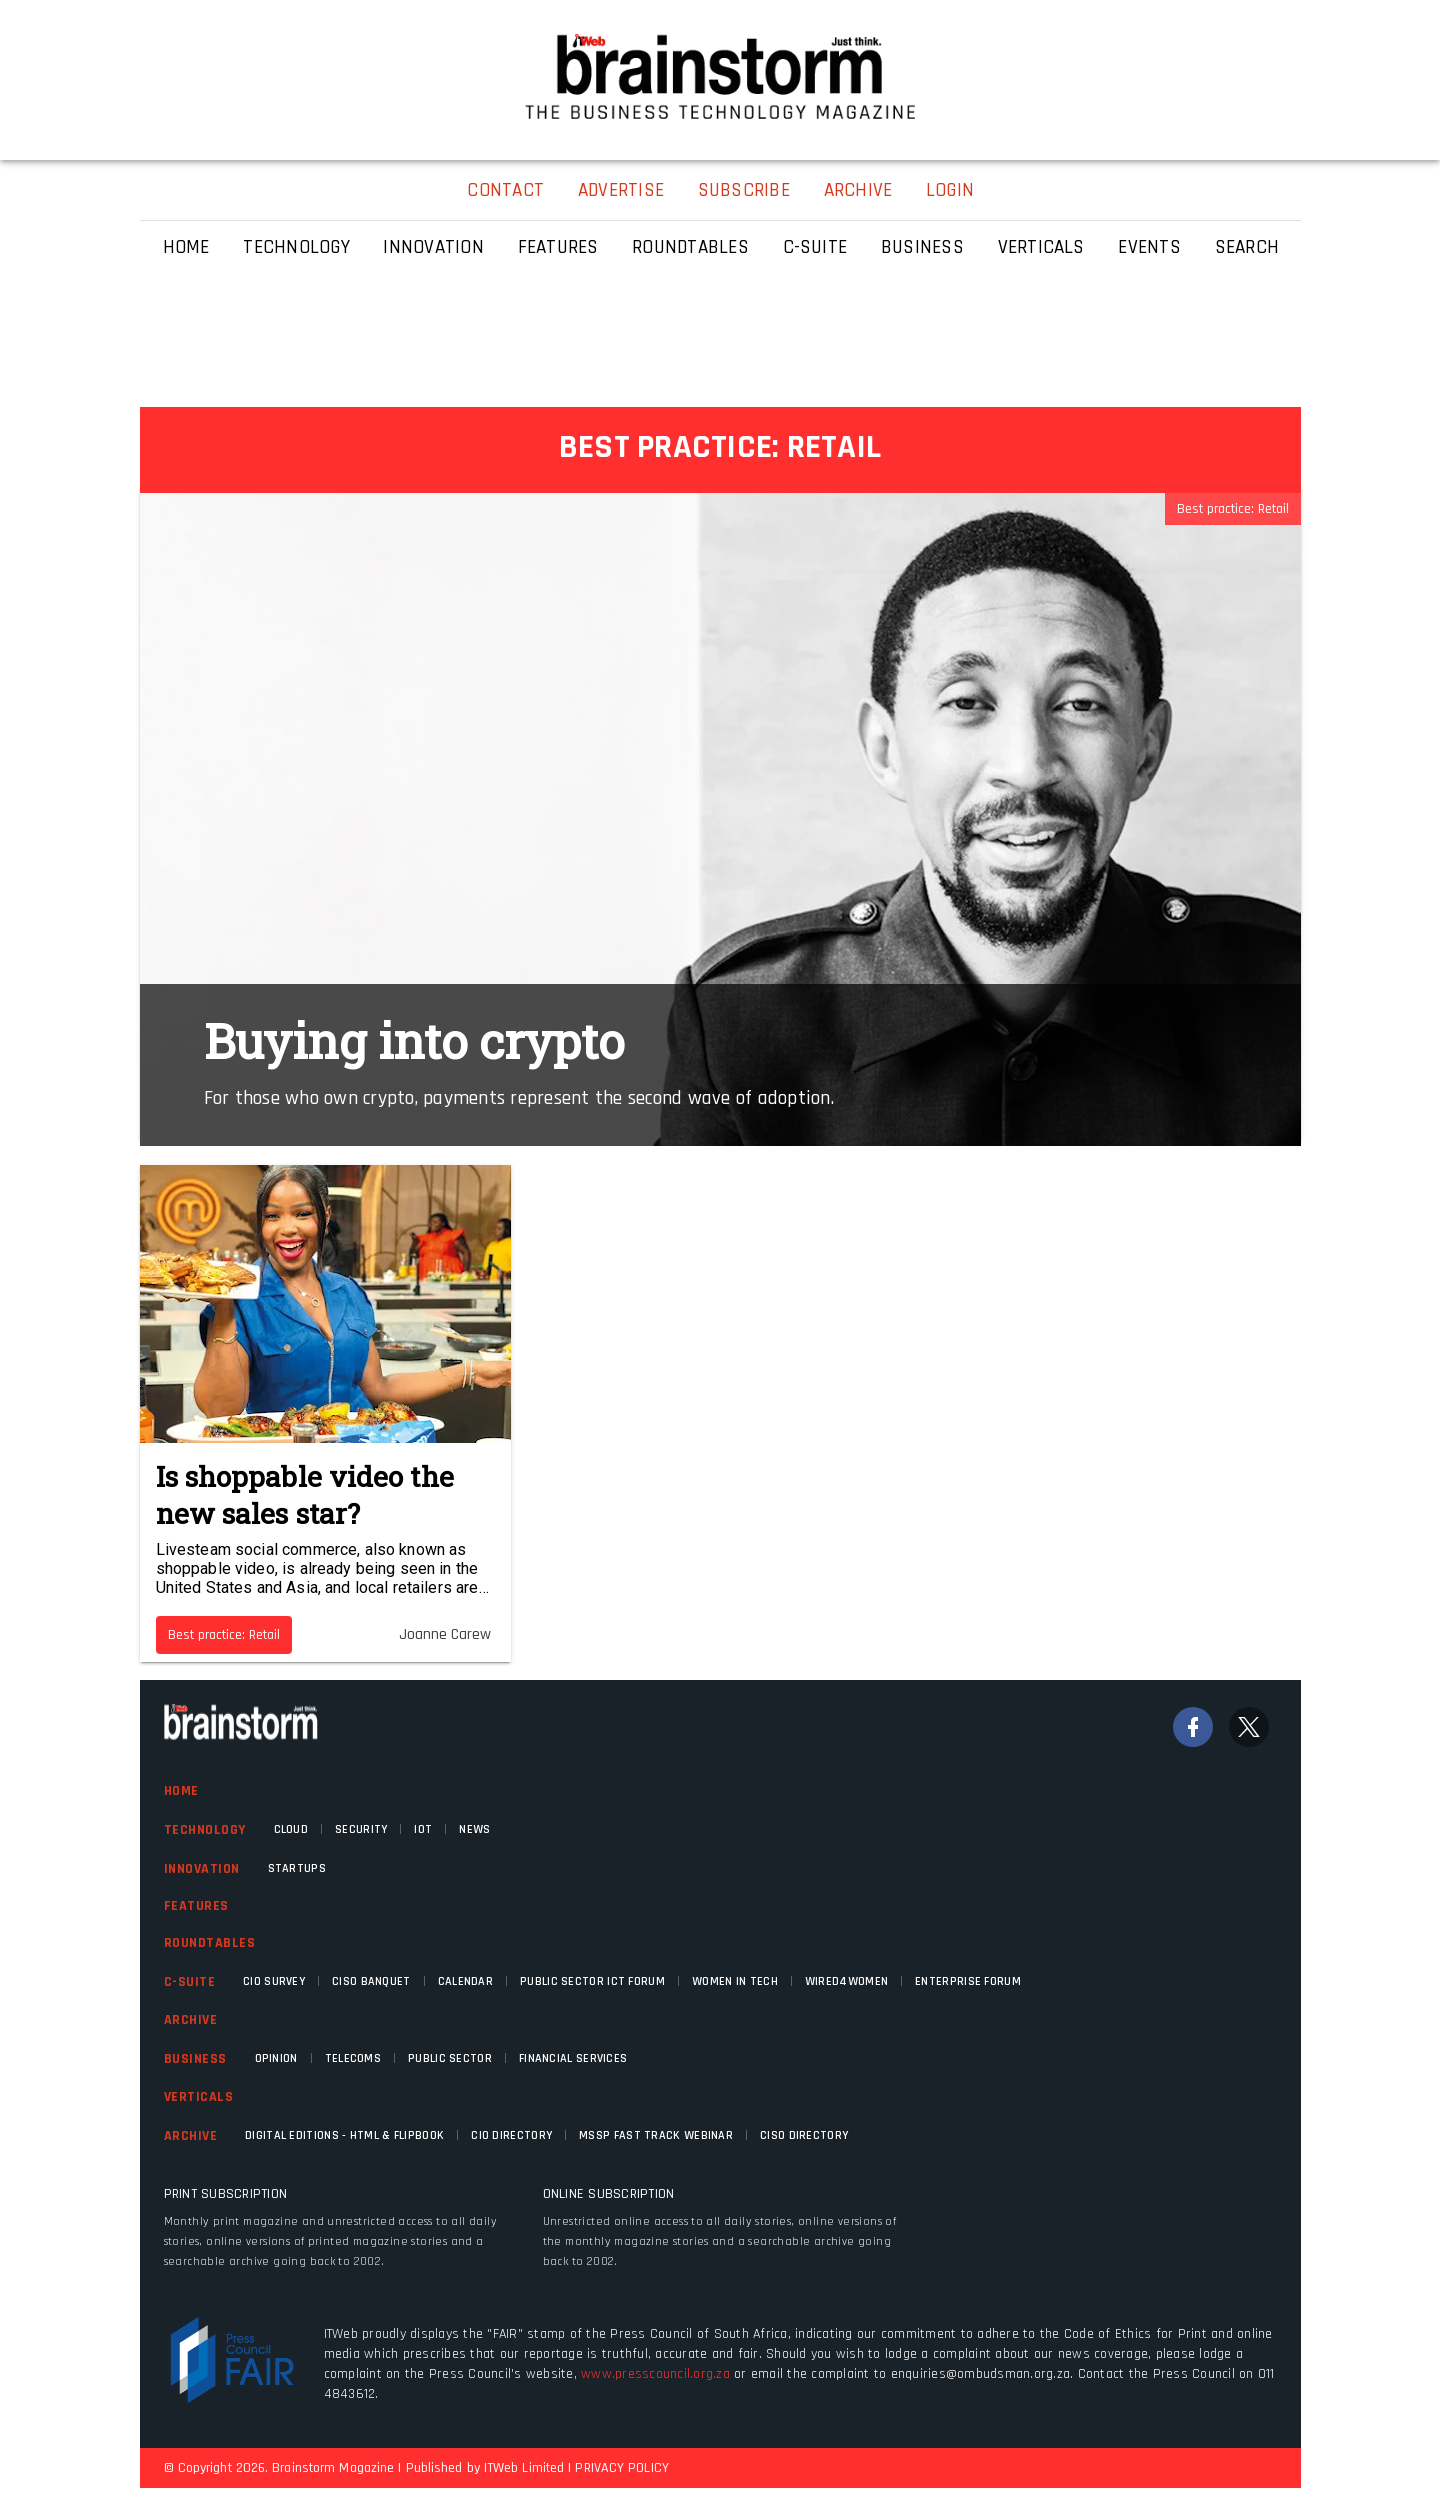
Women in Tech (735, 1981)
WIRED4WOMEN (846, 1981)
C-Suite (190, 1982)
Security (361, 1829)
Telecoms (353, 2058)
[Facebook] (1193, 1727)
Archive (191, 2020)
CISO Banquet (371, 1981)
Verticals (199, 2097)
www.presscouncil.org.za (655, 2374)
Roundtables (210, 1943)
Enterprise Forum (968, 1981)
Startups (297, 1868)
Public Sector (450, 2058)
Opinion (276, 2058)
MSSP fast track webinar (656, 2135)
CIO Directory (511, 2135)
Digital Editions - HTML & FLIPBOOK (344, 2135)
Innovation (202, 1869)
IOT (423, 1829)
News (474, 1829)
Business (195, 2059)
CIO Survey (274, 1981)
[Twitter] (1249, 1727)
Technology (205, 1830)
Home (181, 1791)
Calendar (465, 1981)
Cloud (291, 1829)
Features (196, 1906)
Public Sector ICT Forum (592, 1981)
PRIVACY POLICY (621, 2468)
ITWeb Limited (524, 2468)
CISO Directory (804, 2135)
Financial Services (573, 2058)
